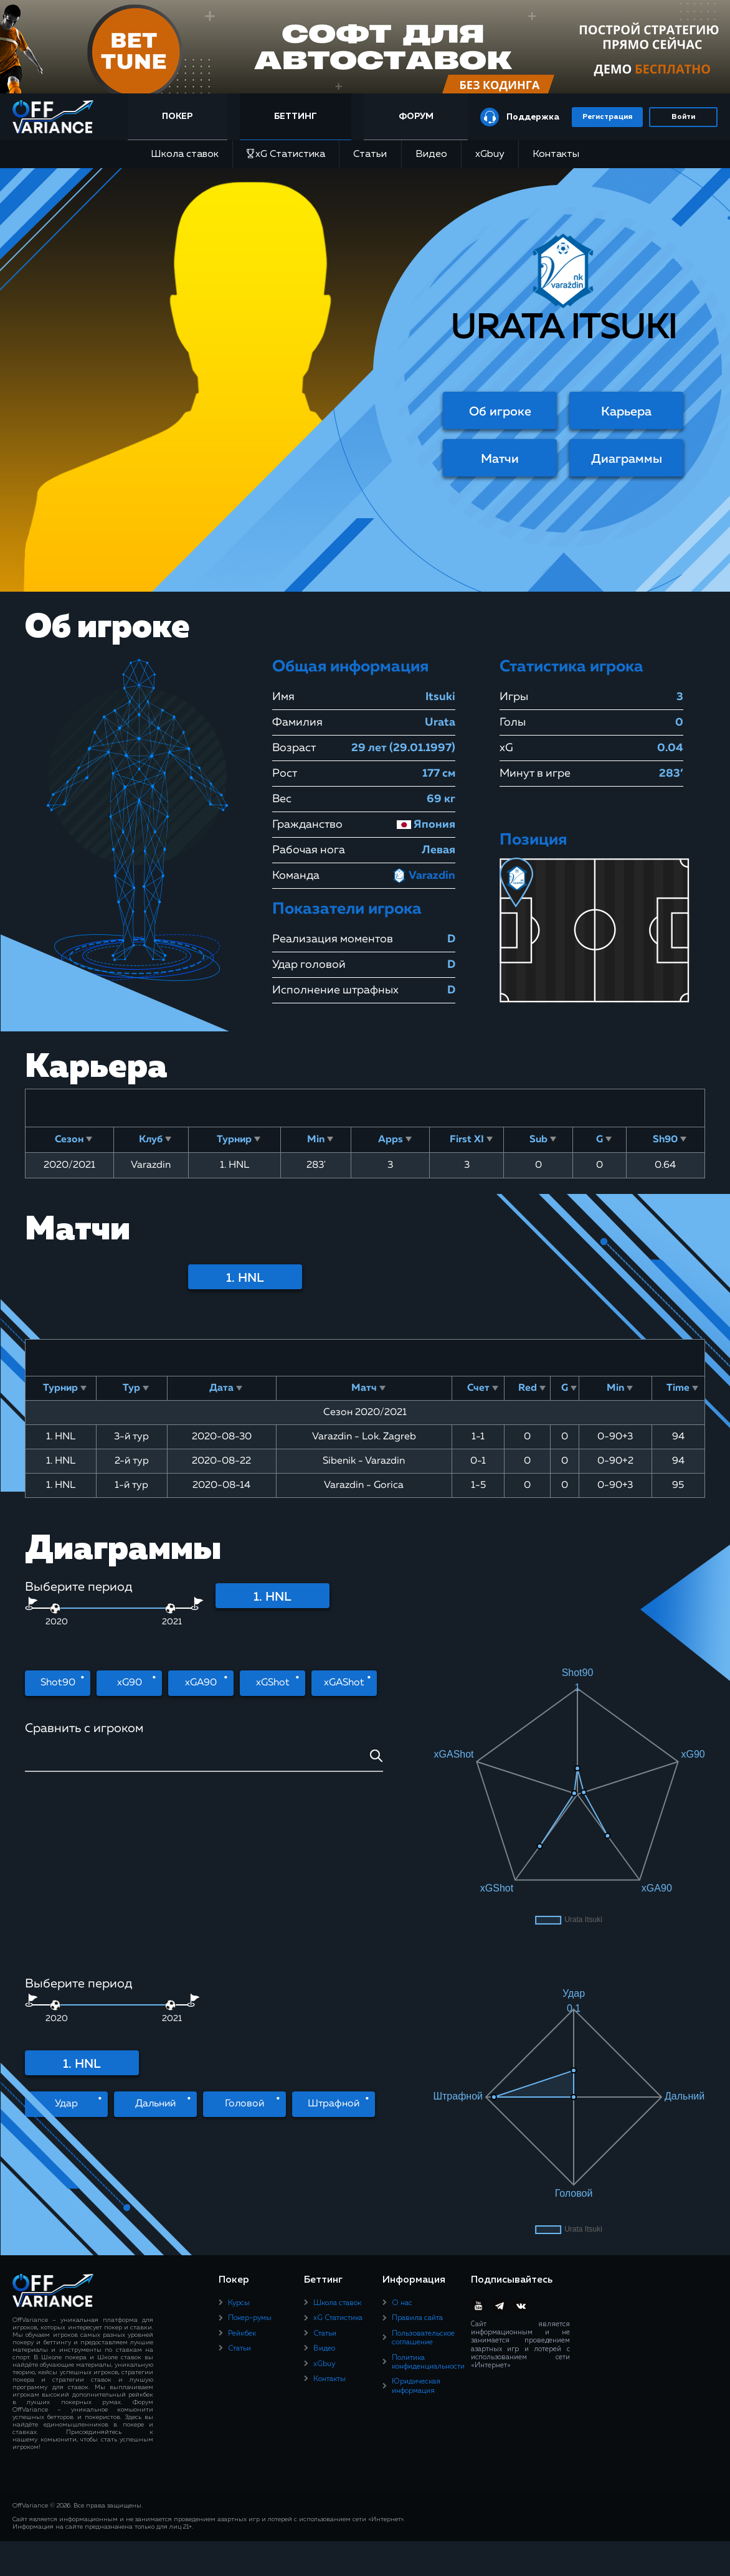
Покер (177, 116)
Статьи (370, 154)
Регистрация (607, 117)
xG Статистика (286, 154)
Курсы (239, 2047)
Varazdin (423, 875)
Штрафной (333, 1946)
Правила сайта (417, 2062)
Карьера (626, 411)
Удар (66, 1946)
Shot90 (57, 1683)
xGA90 (201, 1683)
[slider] (170, 1608)
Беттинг (295, 116)
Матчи (500, 459)
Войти (683, 117)
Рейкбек (242, 2077)
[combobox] (204, 1760)
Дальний (155, 1946)
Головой (244, 1946)
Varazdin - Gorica (364, 1485)
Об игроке (500, 411)
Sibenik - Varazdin (364, 1461)
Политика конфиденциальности (428, 2106)
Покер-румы (250, 2062)
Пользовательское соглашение (423, 2081)
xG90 (129, 1683)
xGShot (273, 1683)
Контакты (556, 154)
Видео (431, 154)
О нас (402, 2047)
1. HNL (245, 1278)
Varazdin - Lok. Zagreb (364, 1437)
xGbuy (490, 154)
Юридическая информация (416, 2130)
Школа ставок (185, 154)
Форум (416, 116)
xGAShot (344, 1683)
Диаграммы (626, 459)
